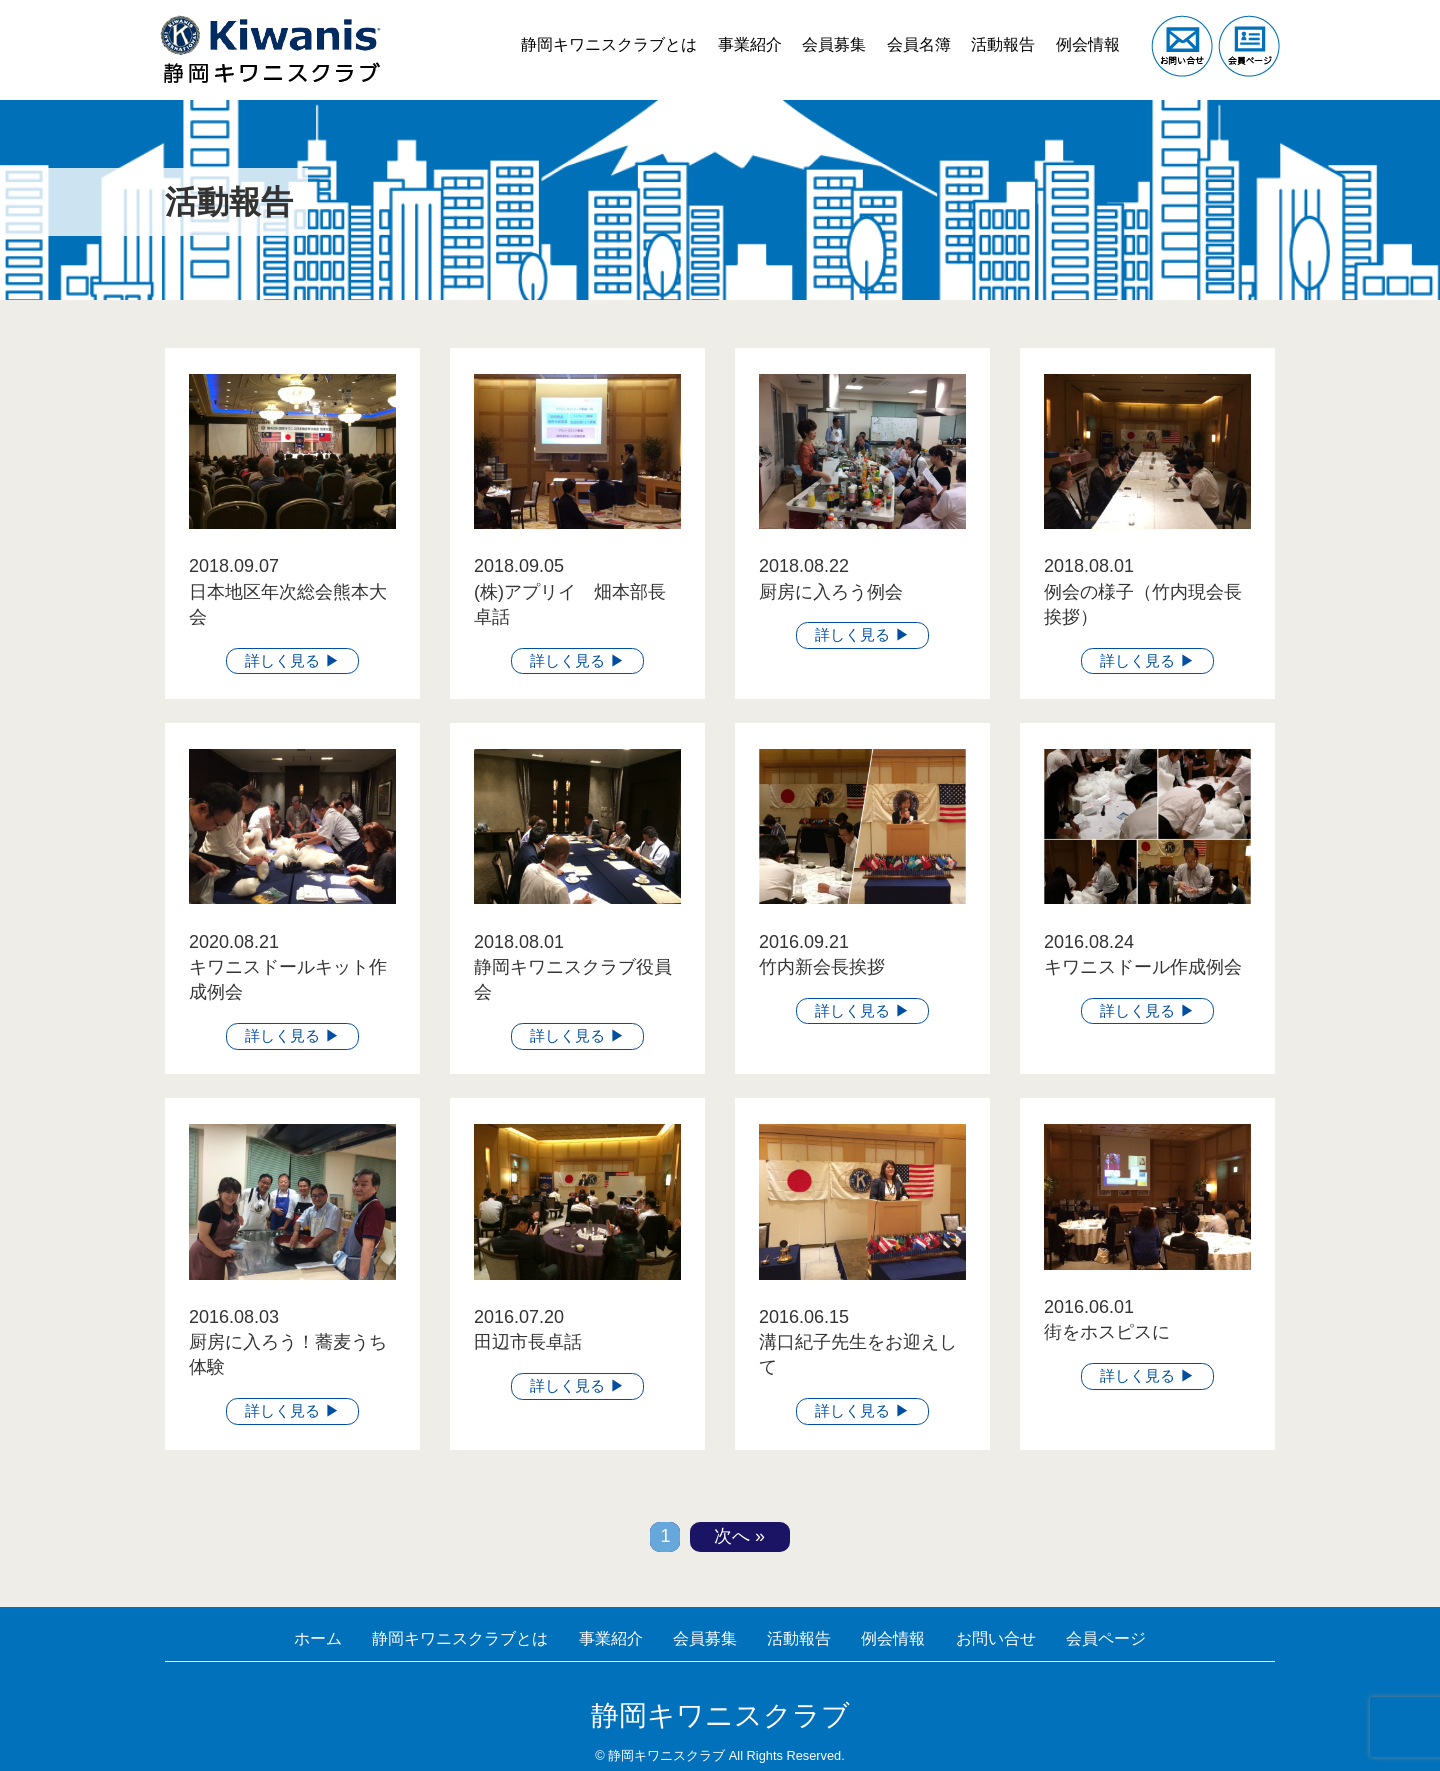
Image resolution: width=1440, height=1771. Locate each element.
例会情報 (1085, 29)
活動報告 (994, 29)
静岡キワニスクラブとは (577, 29)
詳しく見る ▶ (292, 660)
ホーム (281, 1638)
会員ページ (1141, 1638)
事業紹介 (723, 29)
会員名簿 (904, 29)
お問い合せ (1021, 1638)
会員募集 (814, 29)
